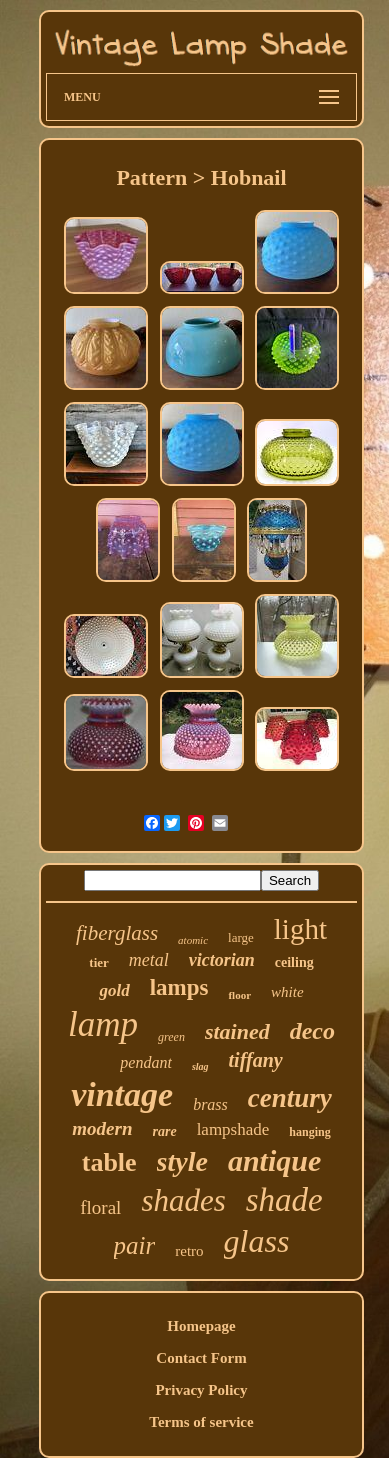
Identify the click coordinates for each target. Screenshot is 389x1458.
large (241, 937)
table (109, 1162)
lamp (103, 1024)
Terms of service (201, 1422)
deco (312, 1031)
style (182, 1161)
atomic (193, 940)
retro (189, 1251)
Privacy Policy (201, 1390)
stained (237, 1031)
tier (98, 962)
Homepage (201, 1326)
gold (114, 990)
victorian (222, 960)
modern (102, 1128)
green (171, 1037)
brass (210, 1104)
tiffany (256, 1060)
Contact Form (201, 1358)
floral (100, 1207)
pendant (146, 1062)
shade (284, 1200)
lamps (179, 987)
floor (239, 995)
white (287, 992)
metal (149, 960)
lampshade (233, 1129)
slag (200, 1066)
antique (274, 1160)
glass (257, 1241)
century (290, 1098)
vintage (122, 1094)
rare (165, 1131)
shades (183, 1200)
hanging (309, 1132)
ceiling (294, 962)
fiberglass (117, 933)
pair (135, 1245)
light (300, 929)
